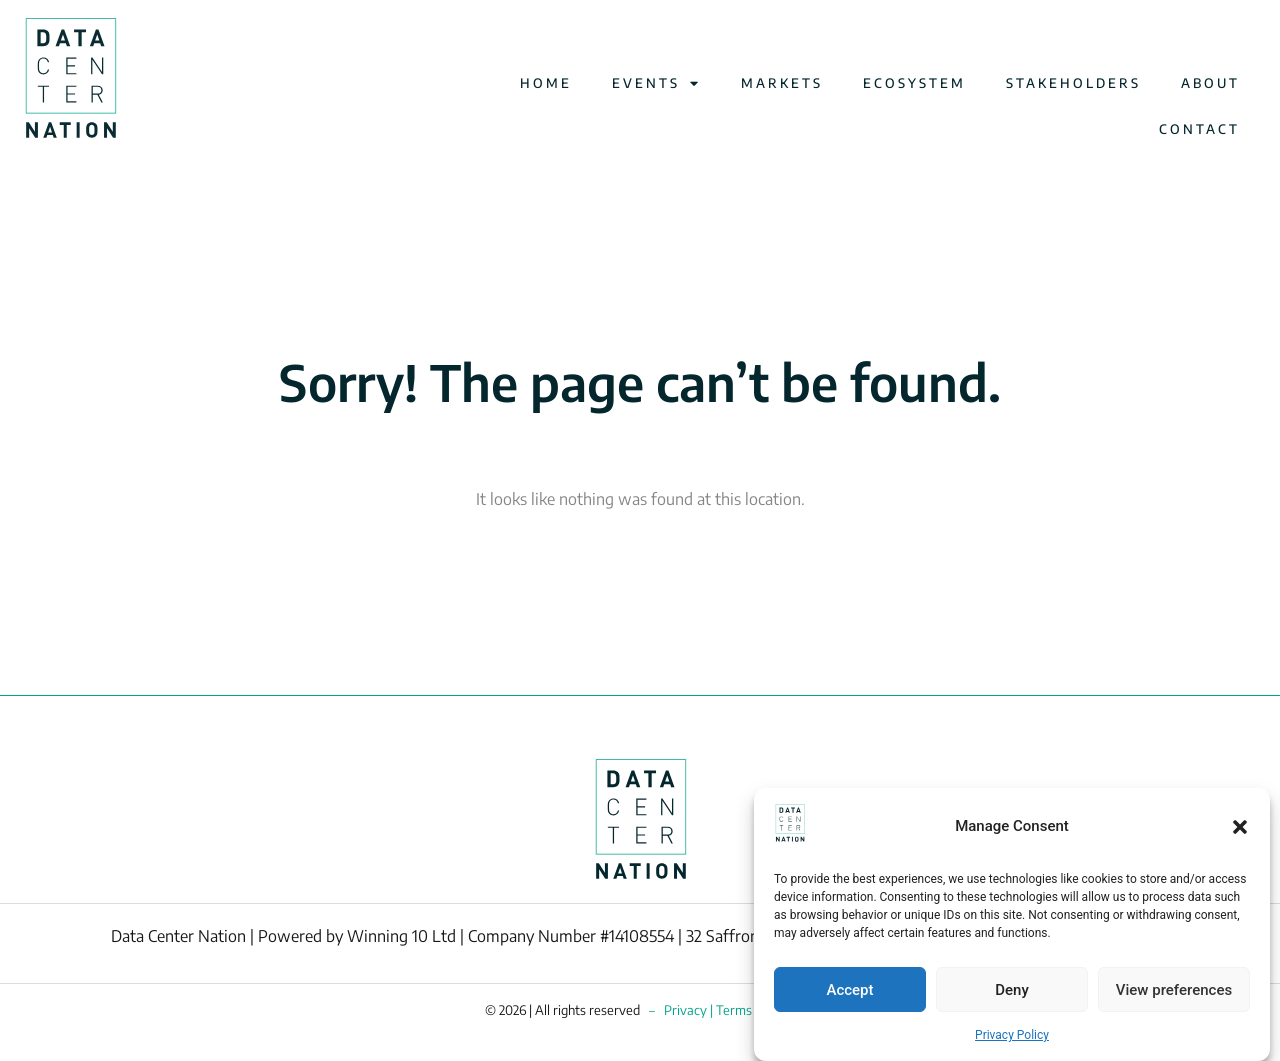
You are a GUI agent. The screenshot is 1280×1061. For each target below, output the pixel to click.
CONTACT (1199, 129)
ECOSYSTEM (914, 83)
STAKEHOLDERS (1073, 83)
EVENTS (656, 83)
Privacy (685, 1010)
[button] (1240, 827)
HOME (546, 83)
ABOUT (1210, 83)
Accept (849, 990)
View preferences (1174, 990)
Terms (734, 1010)
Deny (1012, 990)
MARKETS (782, 83)
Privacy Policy (1012, 1035)
